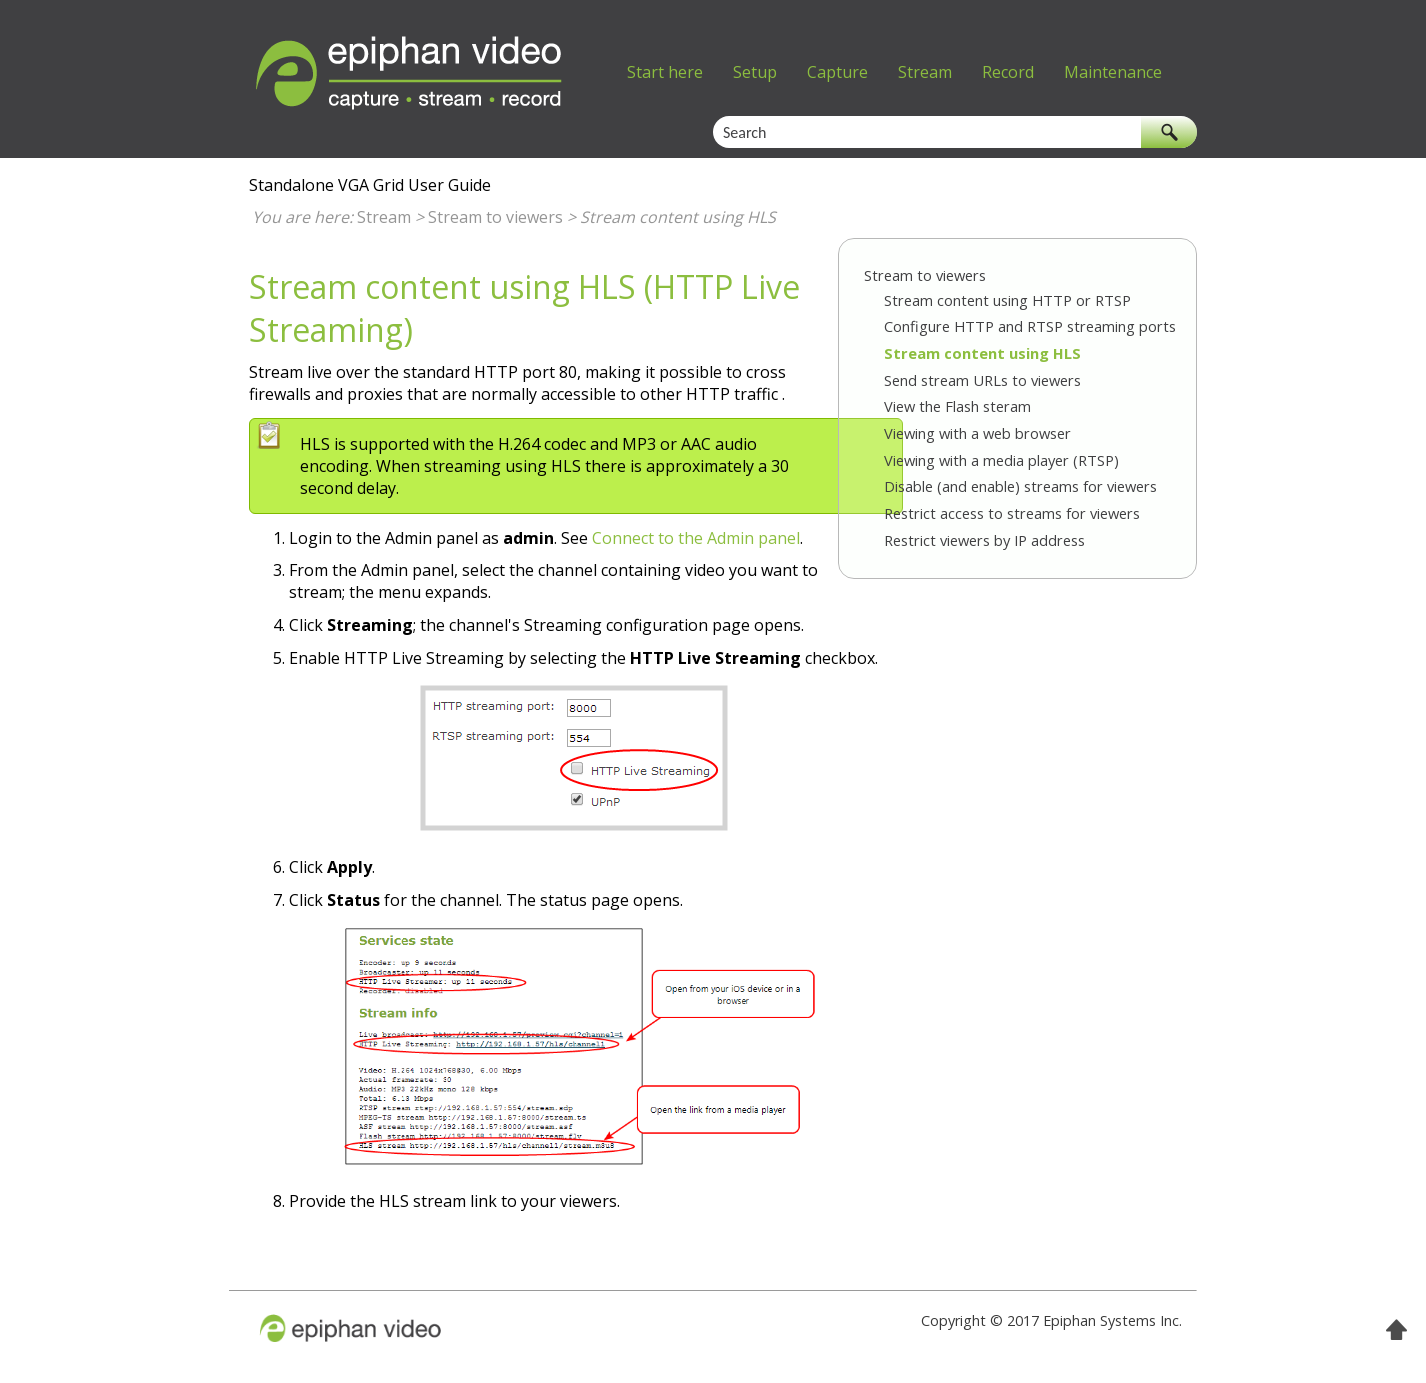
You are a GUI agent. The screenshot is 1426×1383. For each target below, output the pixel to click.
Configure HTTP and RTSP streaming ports (1030, 326)
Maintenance (1113, 72)
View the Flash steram (957, 406)
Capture (837, 72)
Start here (665, 72)
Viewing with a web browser (977, 433)
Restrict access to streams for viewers (1012, 513)
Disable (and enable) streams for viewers (1020, 486)
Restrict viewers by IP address (984, 540)
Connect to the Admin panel (696, 538)
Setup (755, 72)
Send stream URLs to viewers (982, 380)
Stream (925, 72)
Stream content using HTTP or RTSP (1007, 300)
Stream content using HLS (982, 353)
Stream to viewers (495, 217)
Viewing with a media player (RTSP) (1001, 460)
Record (1008, 72)
